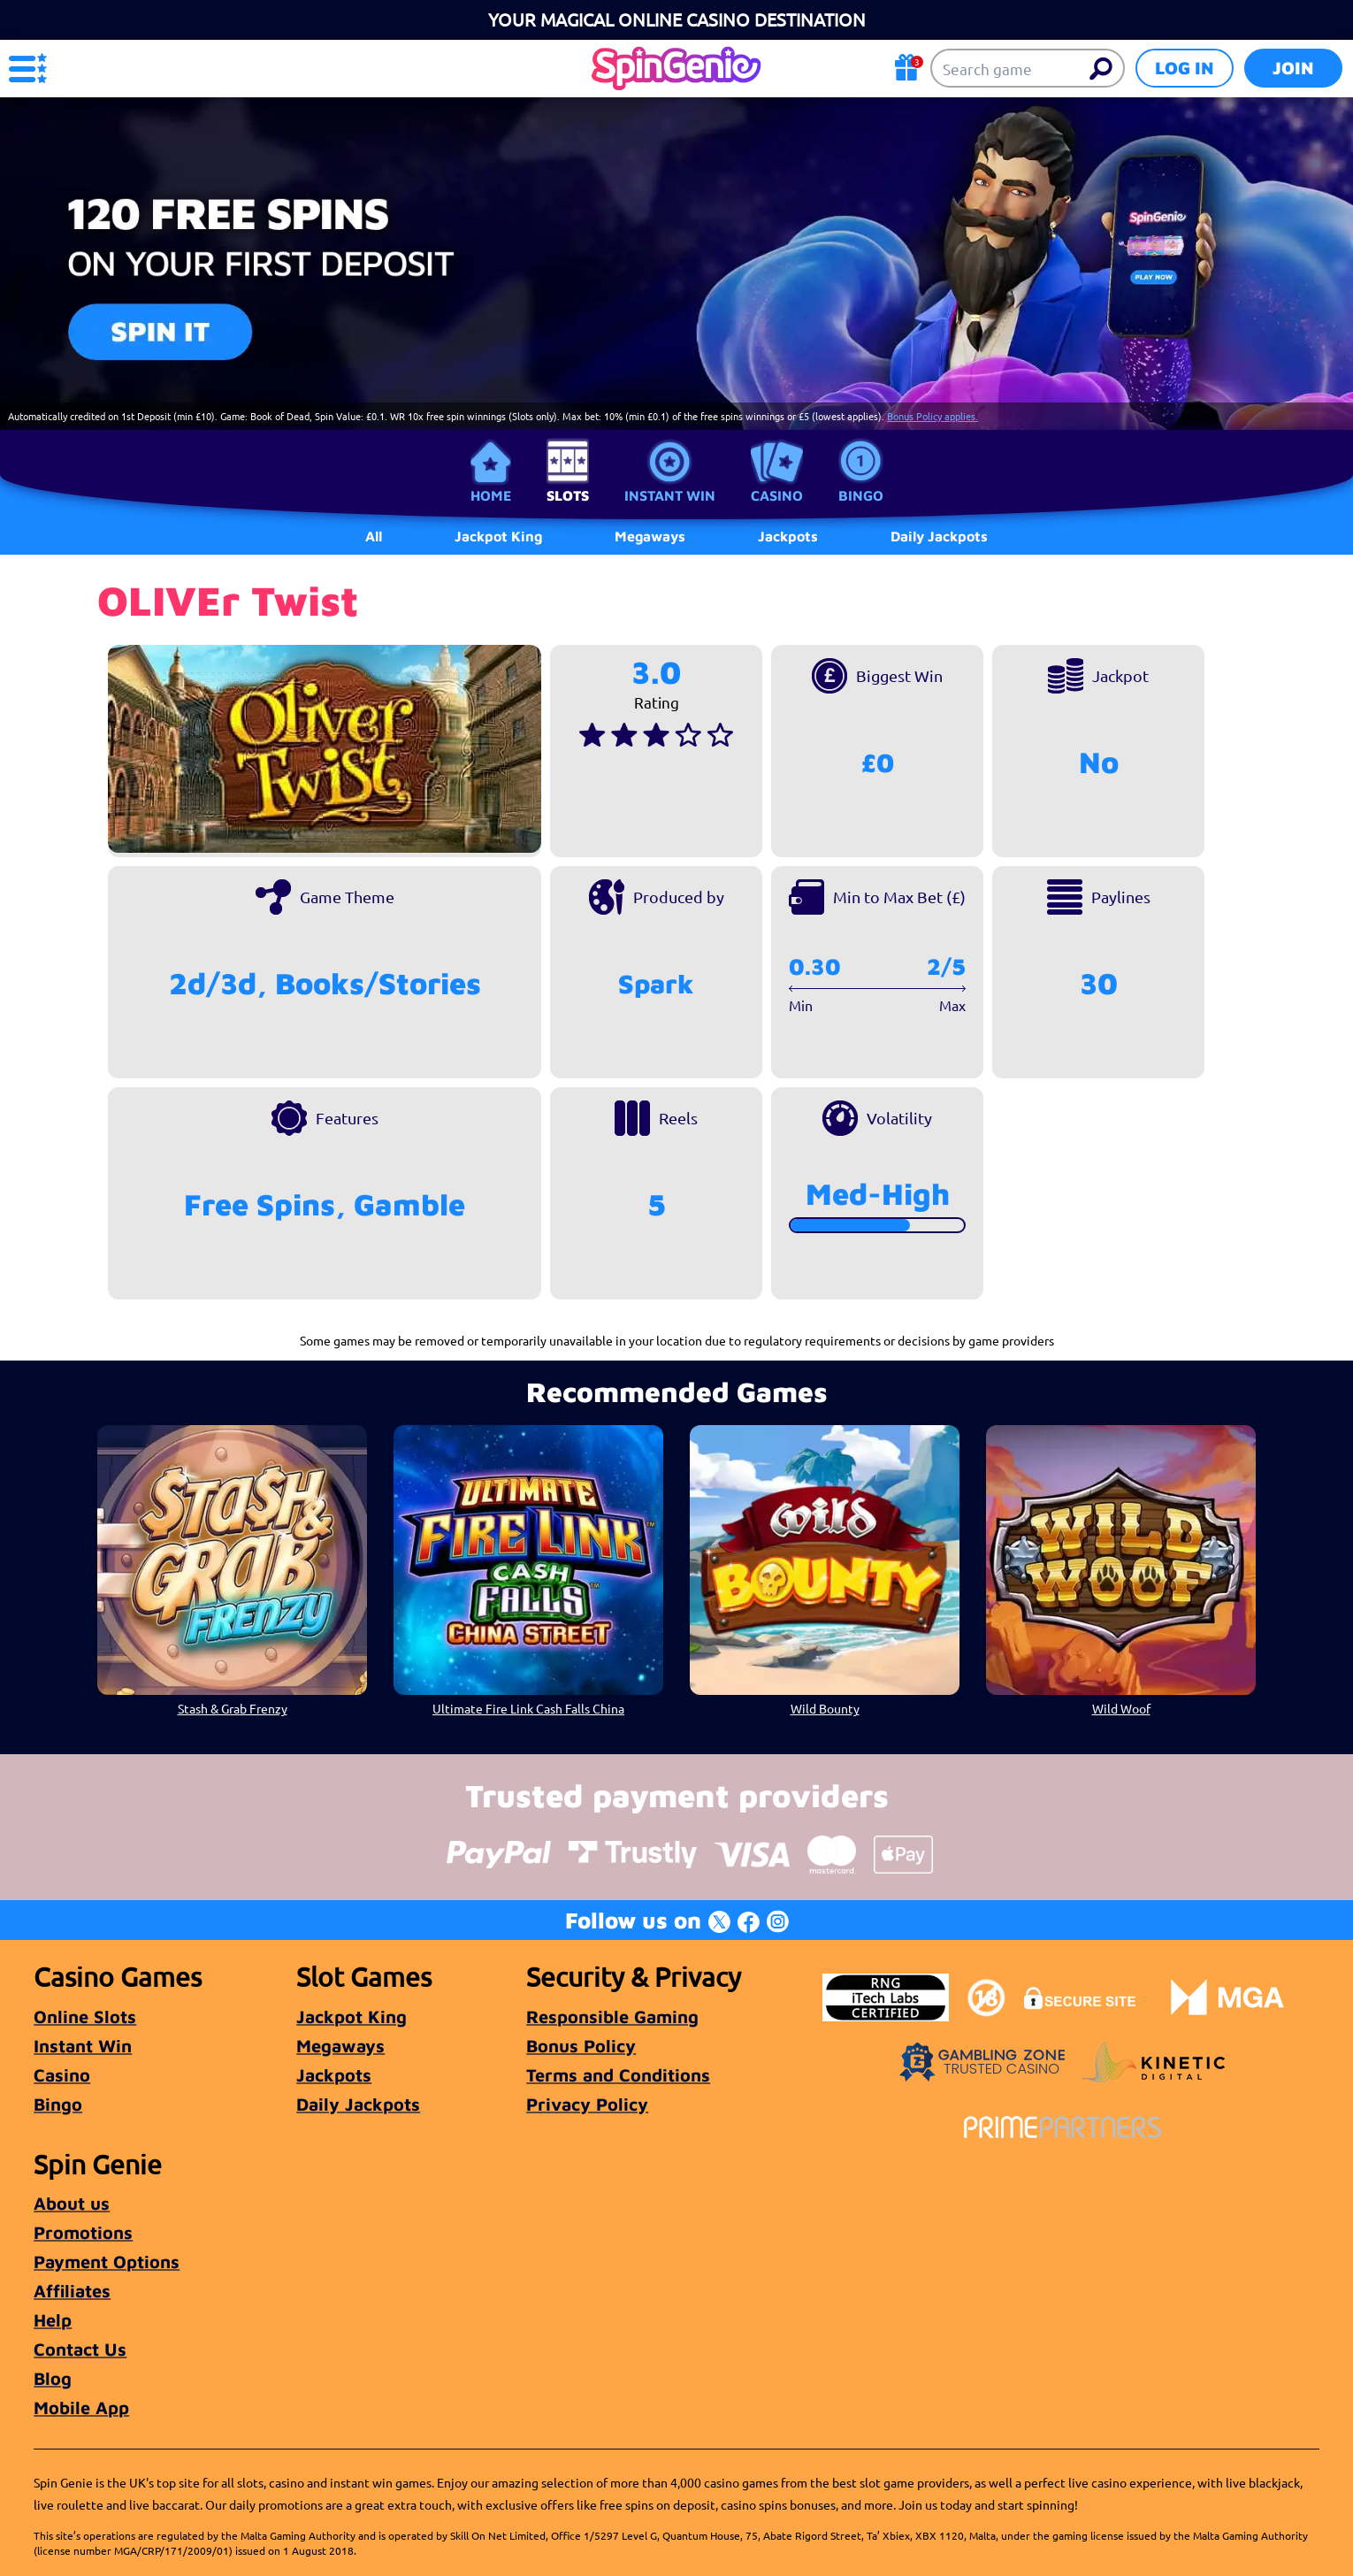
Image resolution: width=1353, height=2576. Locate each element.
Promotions (83, 2232)
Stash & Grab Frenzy (232, 1708)
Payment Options (107, 2261)
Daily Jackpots (358, 2104)
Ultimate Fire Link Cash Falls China (528, 1708)
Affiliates (72, 2291)
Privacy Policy (587, 2104)
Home (490, 495)
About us (72, 2203)
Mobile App (81, 2407)
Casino (777, 495)
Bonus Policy (581, 2046)
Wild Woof (1121, 1708)
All (373, 536)
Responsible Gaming (612, 2016)
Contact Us (80, 2349)
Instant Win (669, 495)
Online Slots (85, 2016)
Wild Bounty (825, 1708)
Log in (1184, 68)
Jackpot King (351, 2016)
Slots (568, 495)
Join (1293, 68)
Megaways (340, 2046)
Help (53, 2320)
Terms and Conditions (618, 2075)
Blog (53, 2378)
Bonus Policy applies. (932, 416)
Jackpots (333, 2075)
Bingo (860, 495)
